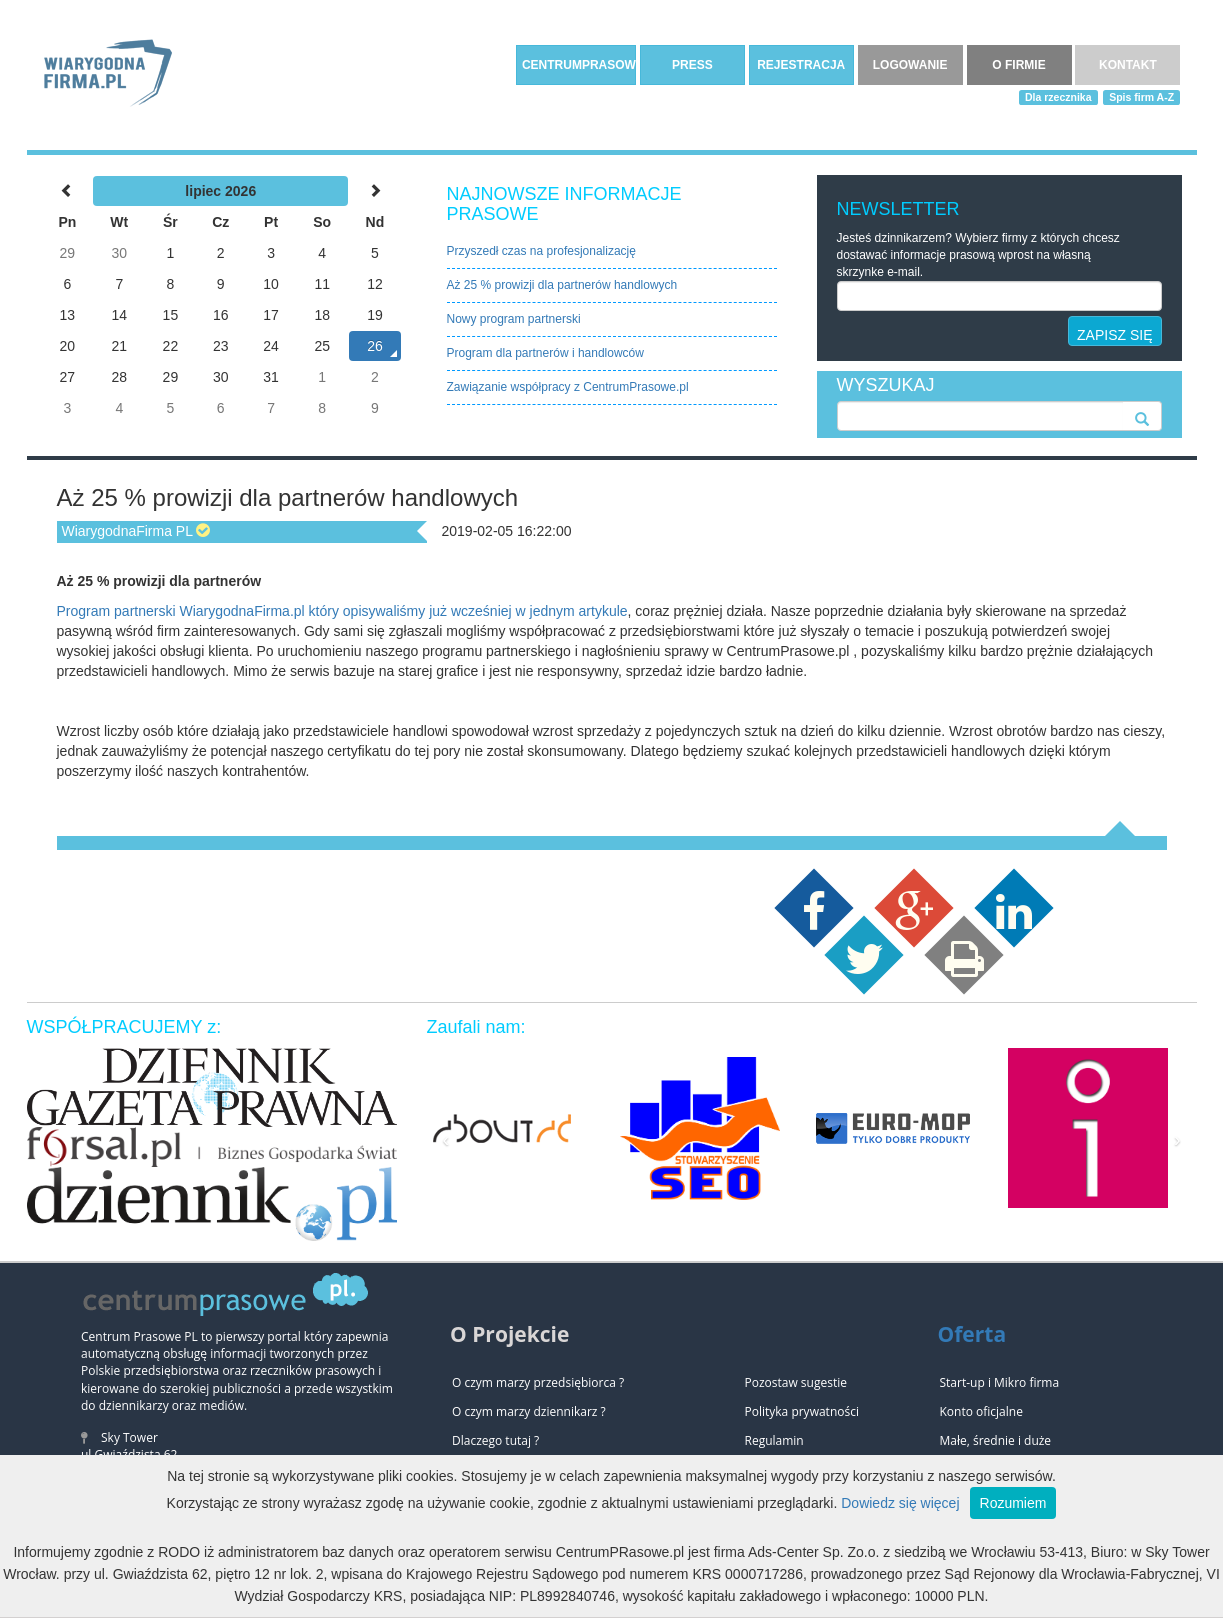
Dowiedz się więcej (900, 1503)
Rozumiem (1013, 1503)
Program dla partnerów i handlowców (545, 353)
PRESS (692, 65)
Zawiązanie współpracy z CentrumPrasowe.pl (568, 387)
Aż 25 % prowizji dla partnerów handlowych (562, 285)
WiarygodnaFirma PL (127, 531)
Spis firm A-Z (1141, 97)
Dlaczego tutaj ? (495, 1440)
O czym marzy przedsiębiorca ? (538, 1382)
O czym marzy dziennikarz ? (529, 1411)
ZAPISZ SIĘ (1114, 335)
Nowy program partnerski (514, 319)
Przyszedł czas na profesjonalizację (541, 251)
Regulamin (774, 1440)
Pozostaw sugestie (796, 1382)
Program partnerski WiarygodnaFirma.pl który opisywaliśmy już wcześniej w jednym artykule (342, 611)
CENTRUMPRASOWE (579, 65)
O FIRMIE (1018, 65)
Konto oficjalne (981, 1411)
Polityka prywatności (802, 1411)
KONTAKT (1128, 65)
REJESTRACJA (801, 65)
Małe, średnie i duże (996, 1440)
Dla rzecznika (1058, 97)
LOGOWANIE (910, 65)
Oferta (972, 1334)
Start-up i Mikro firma (1000, 1382)
